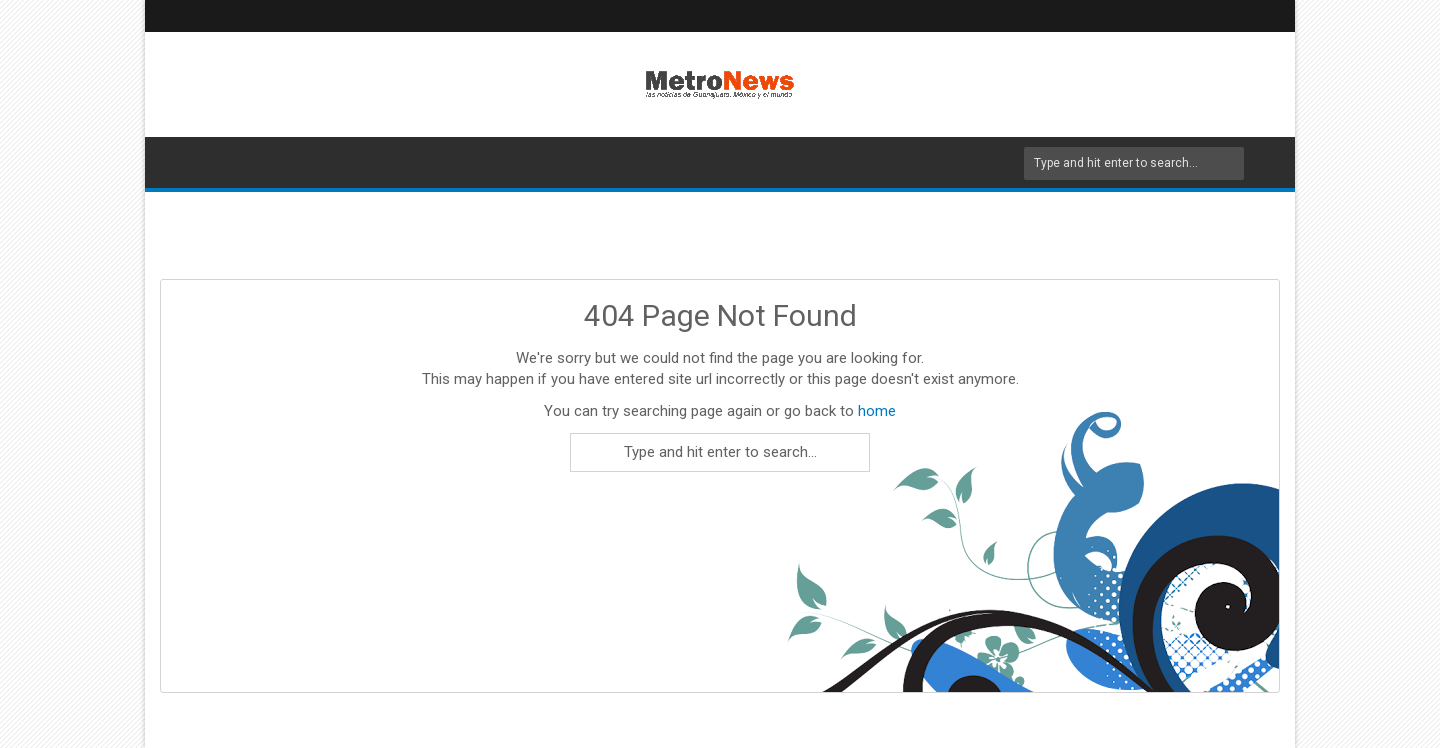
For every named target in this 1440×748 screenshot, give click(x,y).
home (877, 411)
